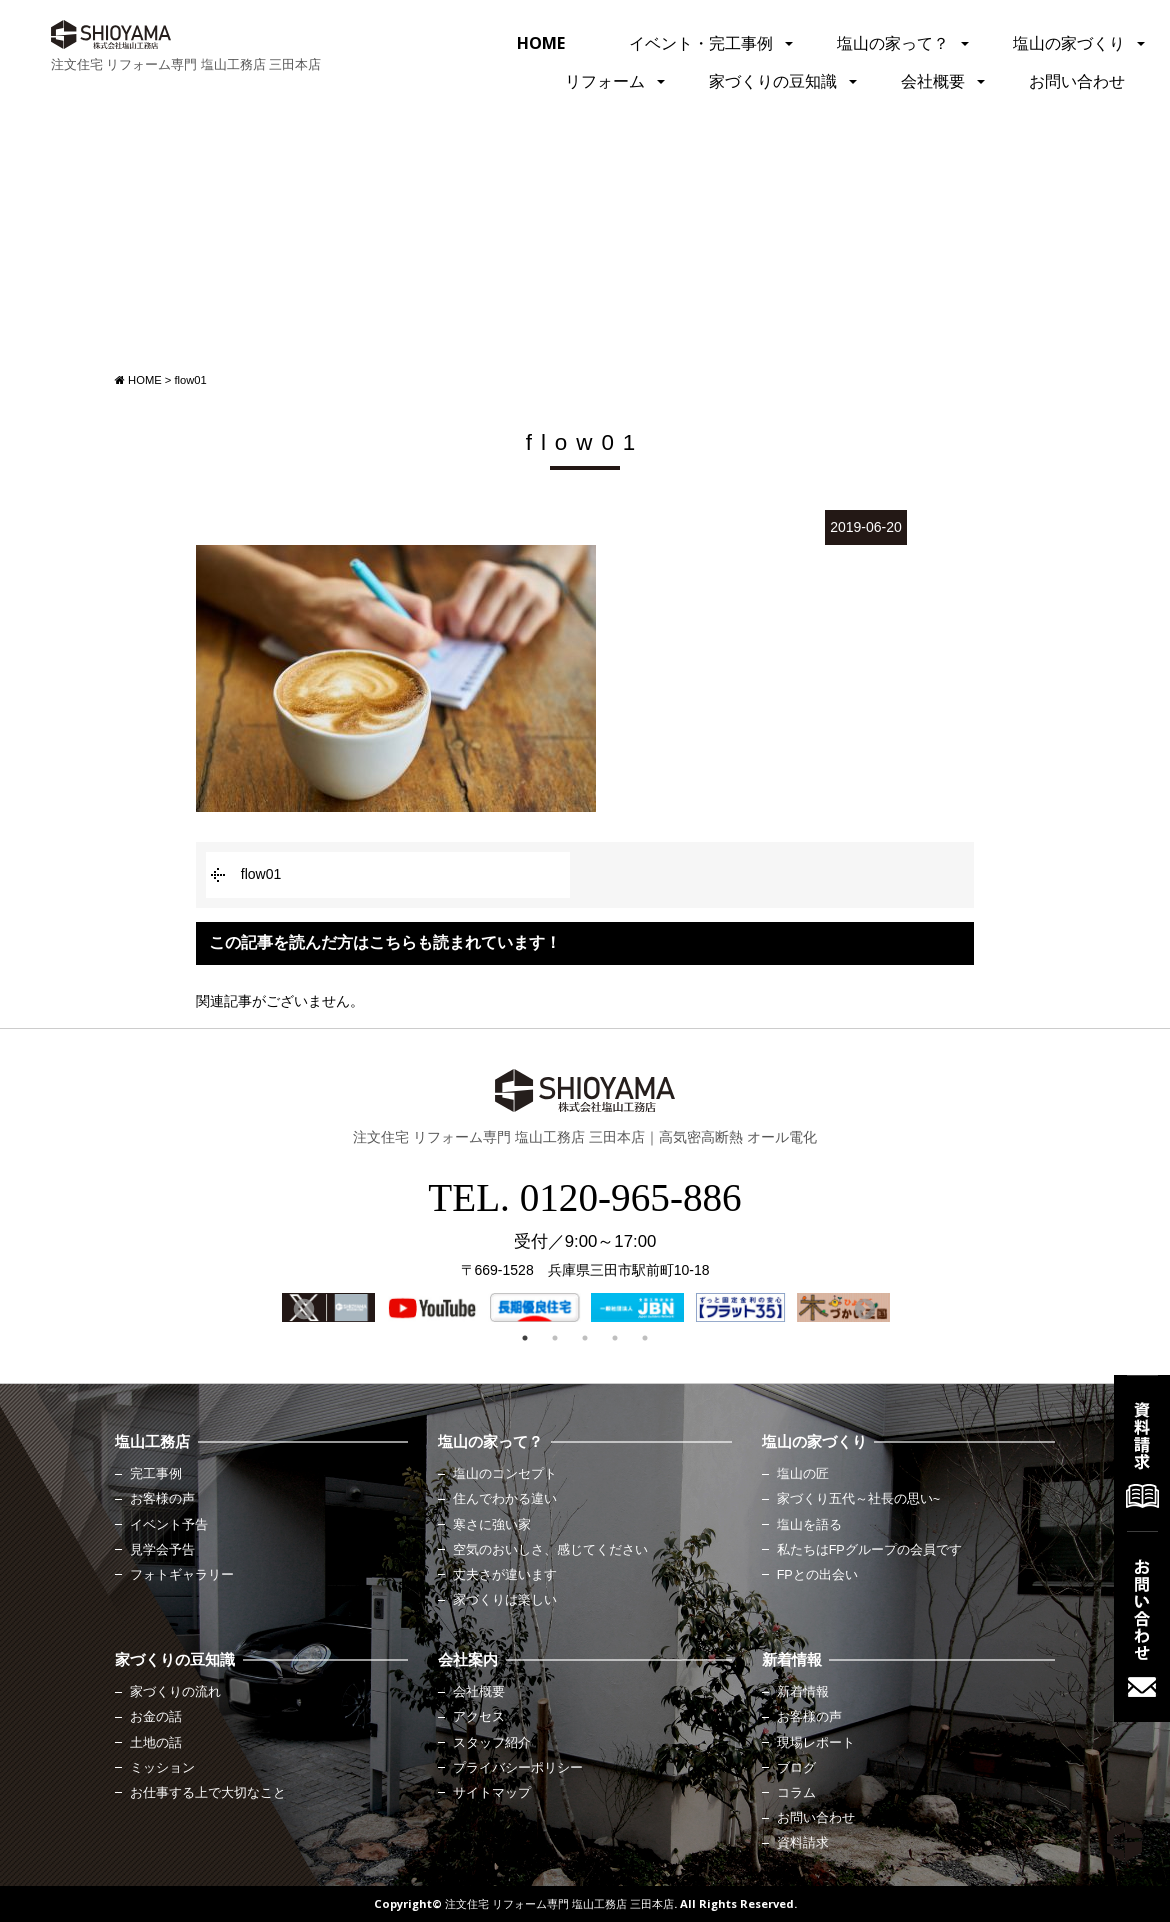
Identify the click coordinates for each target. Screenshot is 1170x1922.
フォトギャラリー (182, 1575)
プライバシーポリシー (518, 1768)
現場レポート (816, 1743)
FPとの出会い (817, 1575)
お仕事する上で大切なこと (208, 1793)
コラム (796, 1793)
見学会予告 (162, 1550)
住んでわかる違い (505, 1499)
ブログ (796, 1768)
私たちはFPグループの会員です (869, 1550)
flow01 (261, 874)
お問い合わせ (1077, 81)
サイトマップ (492, 1793)
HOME (541, 43)
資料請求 (803, 1843)
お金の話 (156, 1717)
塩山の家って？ (893, 43)
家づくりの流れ (175, 1692)
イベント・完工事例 (701, 43)
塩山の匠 (803, 1474)
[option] (328, 1307)
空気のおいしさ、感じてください (550, 1550)
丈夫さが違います (505, 1575)
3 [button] (585, 1338)
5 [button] (645, 1338)
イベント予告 (169, 1525)
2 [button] (555, 1338)
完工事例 (156, 1474)
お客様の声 (162, 1499)
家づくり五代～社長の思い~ (858, 1499)
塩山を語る (809, 1525)
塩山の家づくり (1069, 43)
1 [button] (525, 1338)
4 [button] (615, 1338)
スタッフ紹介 (492, 1743)
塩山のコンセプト (505, 1474)
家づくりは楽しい (505, 1600)
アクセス (479, 1717)
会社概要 (933, 81)
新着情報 (803, 1692)
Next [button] (863, 1308)
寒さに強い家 (492, 1525)
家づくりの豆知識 (773, 81)
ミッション (162, 1768)
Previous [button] (302, 1308)
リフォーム (605, 81)
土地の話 (156, 1743)
